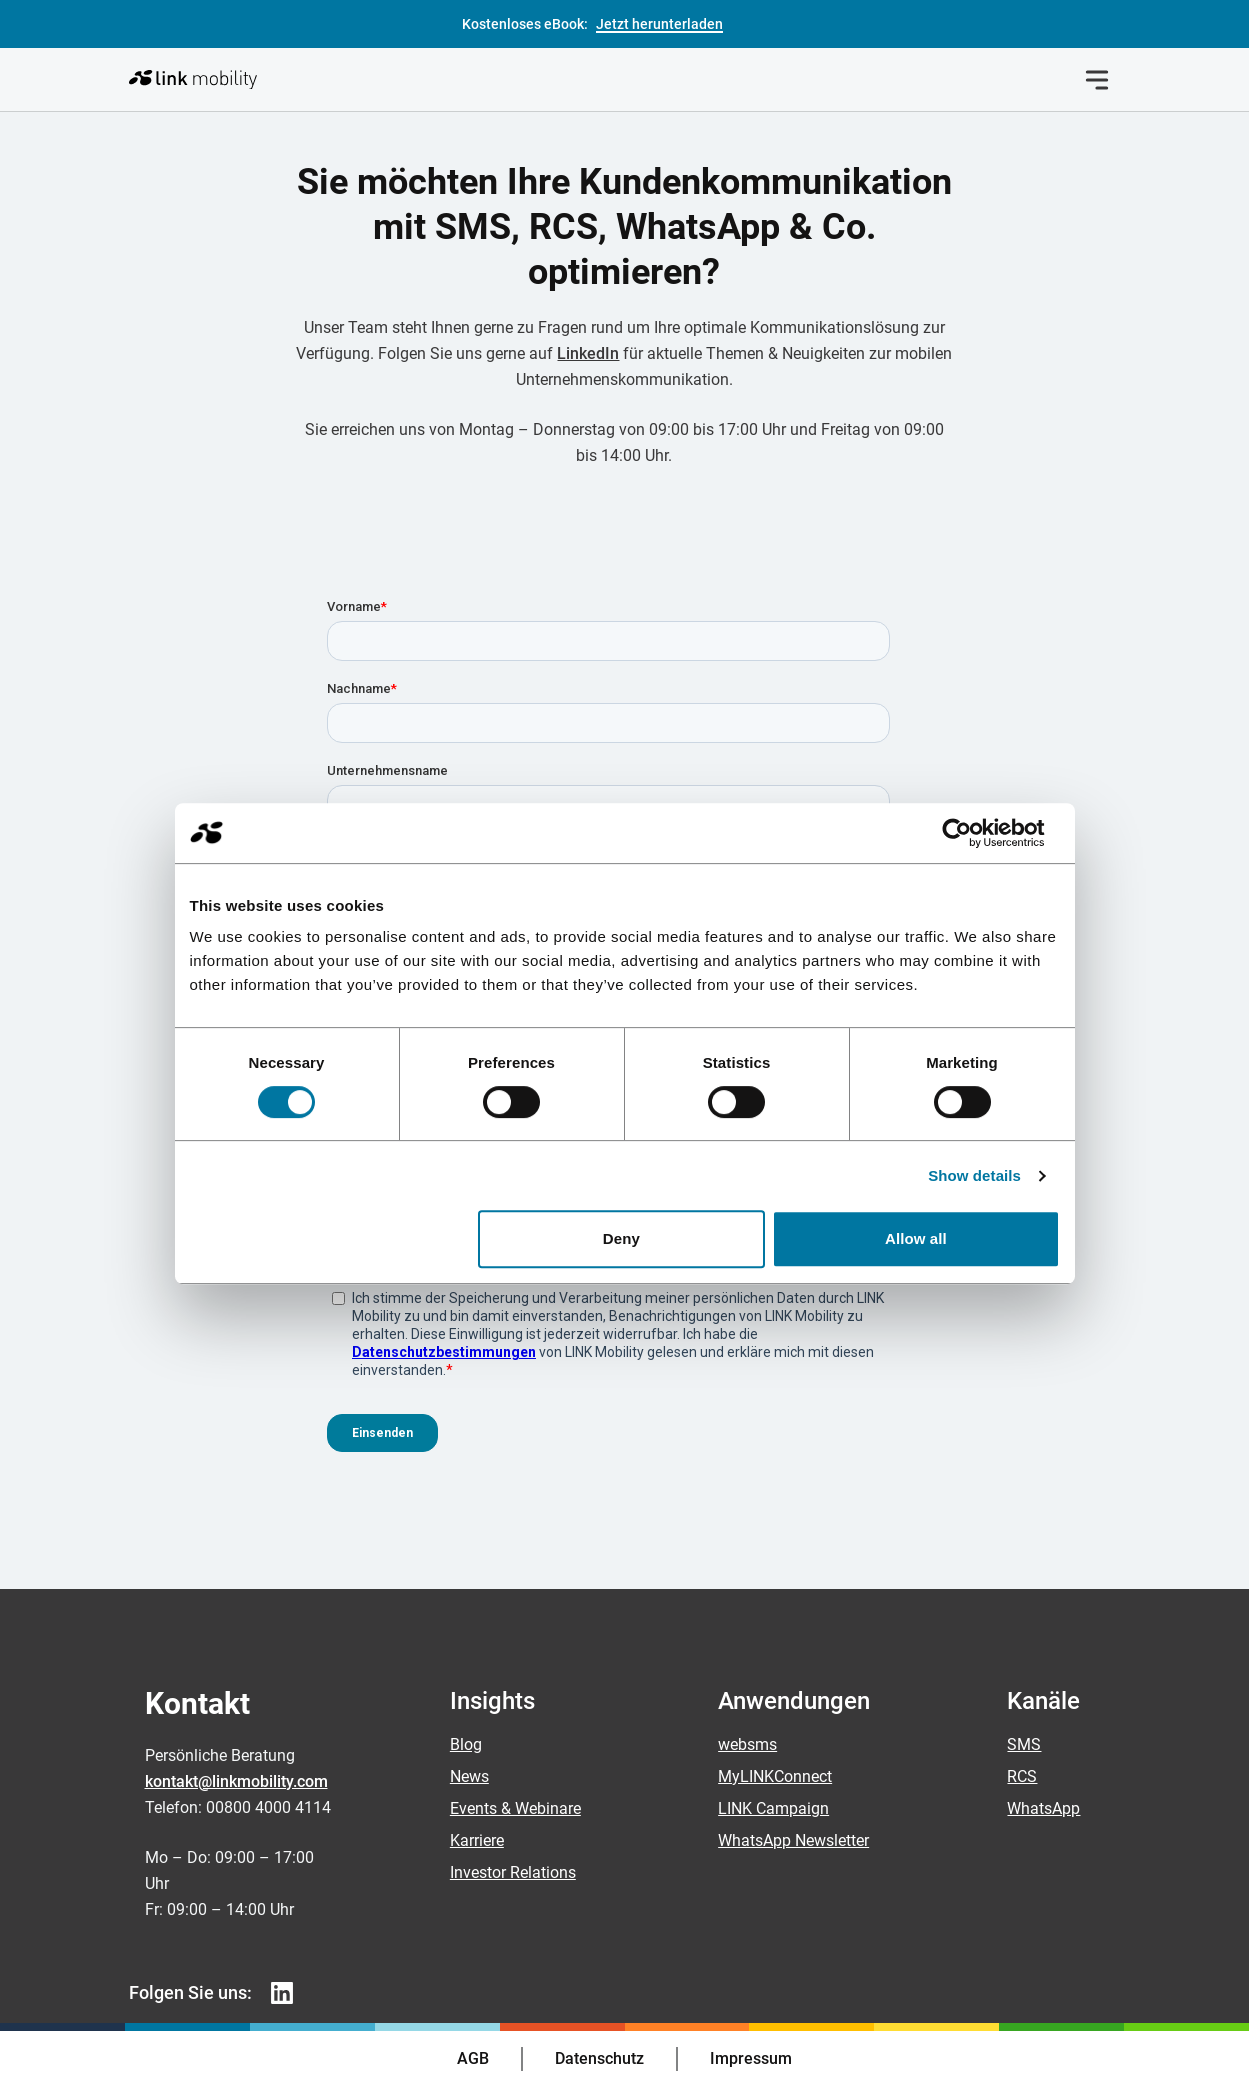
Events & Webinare (515, 1808)
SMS (1024, 1744)
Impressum (751, 2058)
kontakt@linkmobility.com (236, 1781)
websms (747, 1744)
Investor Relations (513, 1872)
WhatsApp (1043, 1808)
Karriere (477, 1840)
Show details (974, 1175)
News (469, 1776)
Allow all (916, 1238)
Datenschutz (599, 2058)
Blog (466, 1744)
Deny (621, 1238)
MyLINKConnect (775, 1776)
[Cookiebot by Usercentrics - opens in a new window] (972, 833)
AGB (473, 2058)
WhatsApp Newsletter (793, 1840)
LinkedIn (588, 353)
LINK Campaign (773, 1808)
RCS (1022, 1776)
